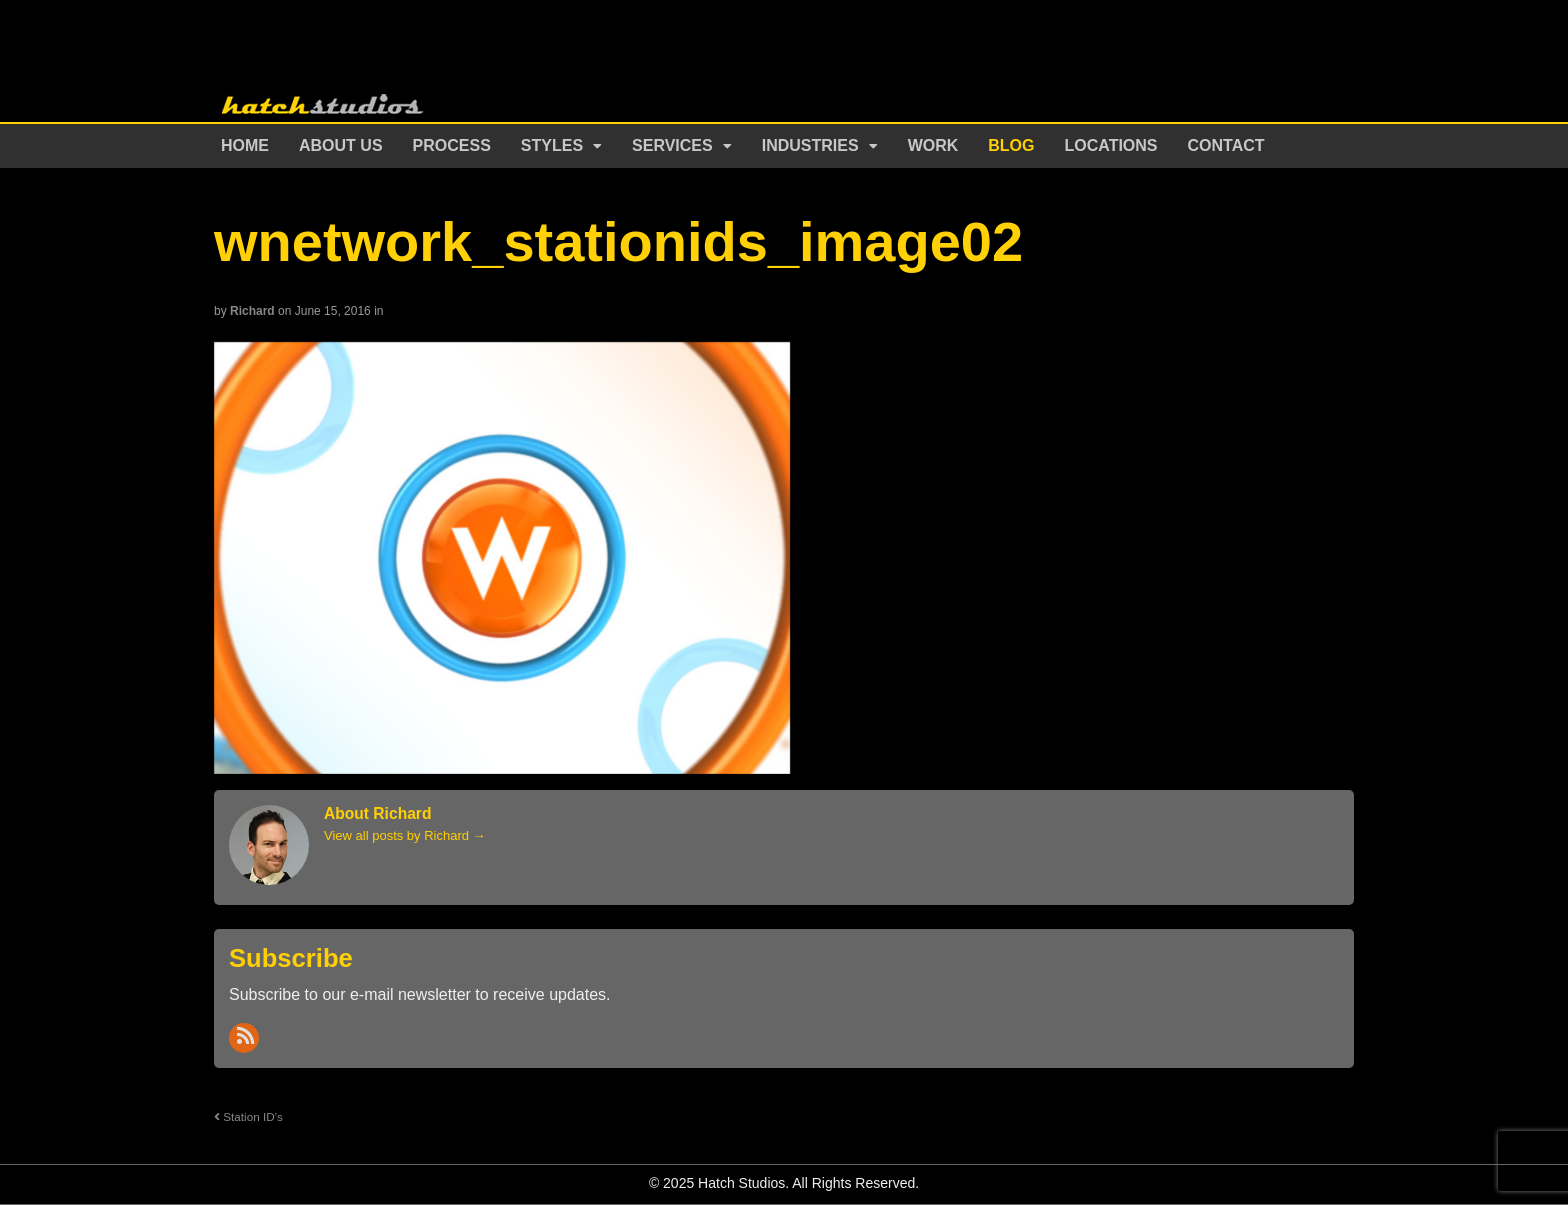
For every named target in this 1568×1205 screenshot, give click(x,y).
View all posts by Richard (405, 835)
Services (672, 145)
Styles (552, 145)
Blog (1011, 145)
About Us (341, 145)
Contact (1226, 145)
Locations (1111, 145)
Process (452, 145)
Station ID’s (248, 1116)
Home (245, 145)
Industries (810, 145)
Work (933, 145)
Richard (252, 311)
